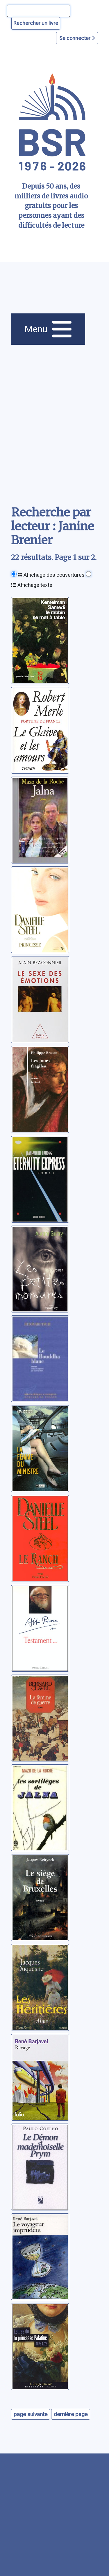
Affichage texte (31, 585)
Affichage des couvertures (51, 575)
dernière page (70, 2414)
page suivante (30, 2414)
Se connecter (77, 38)
